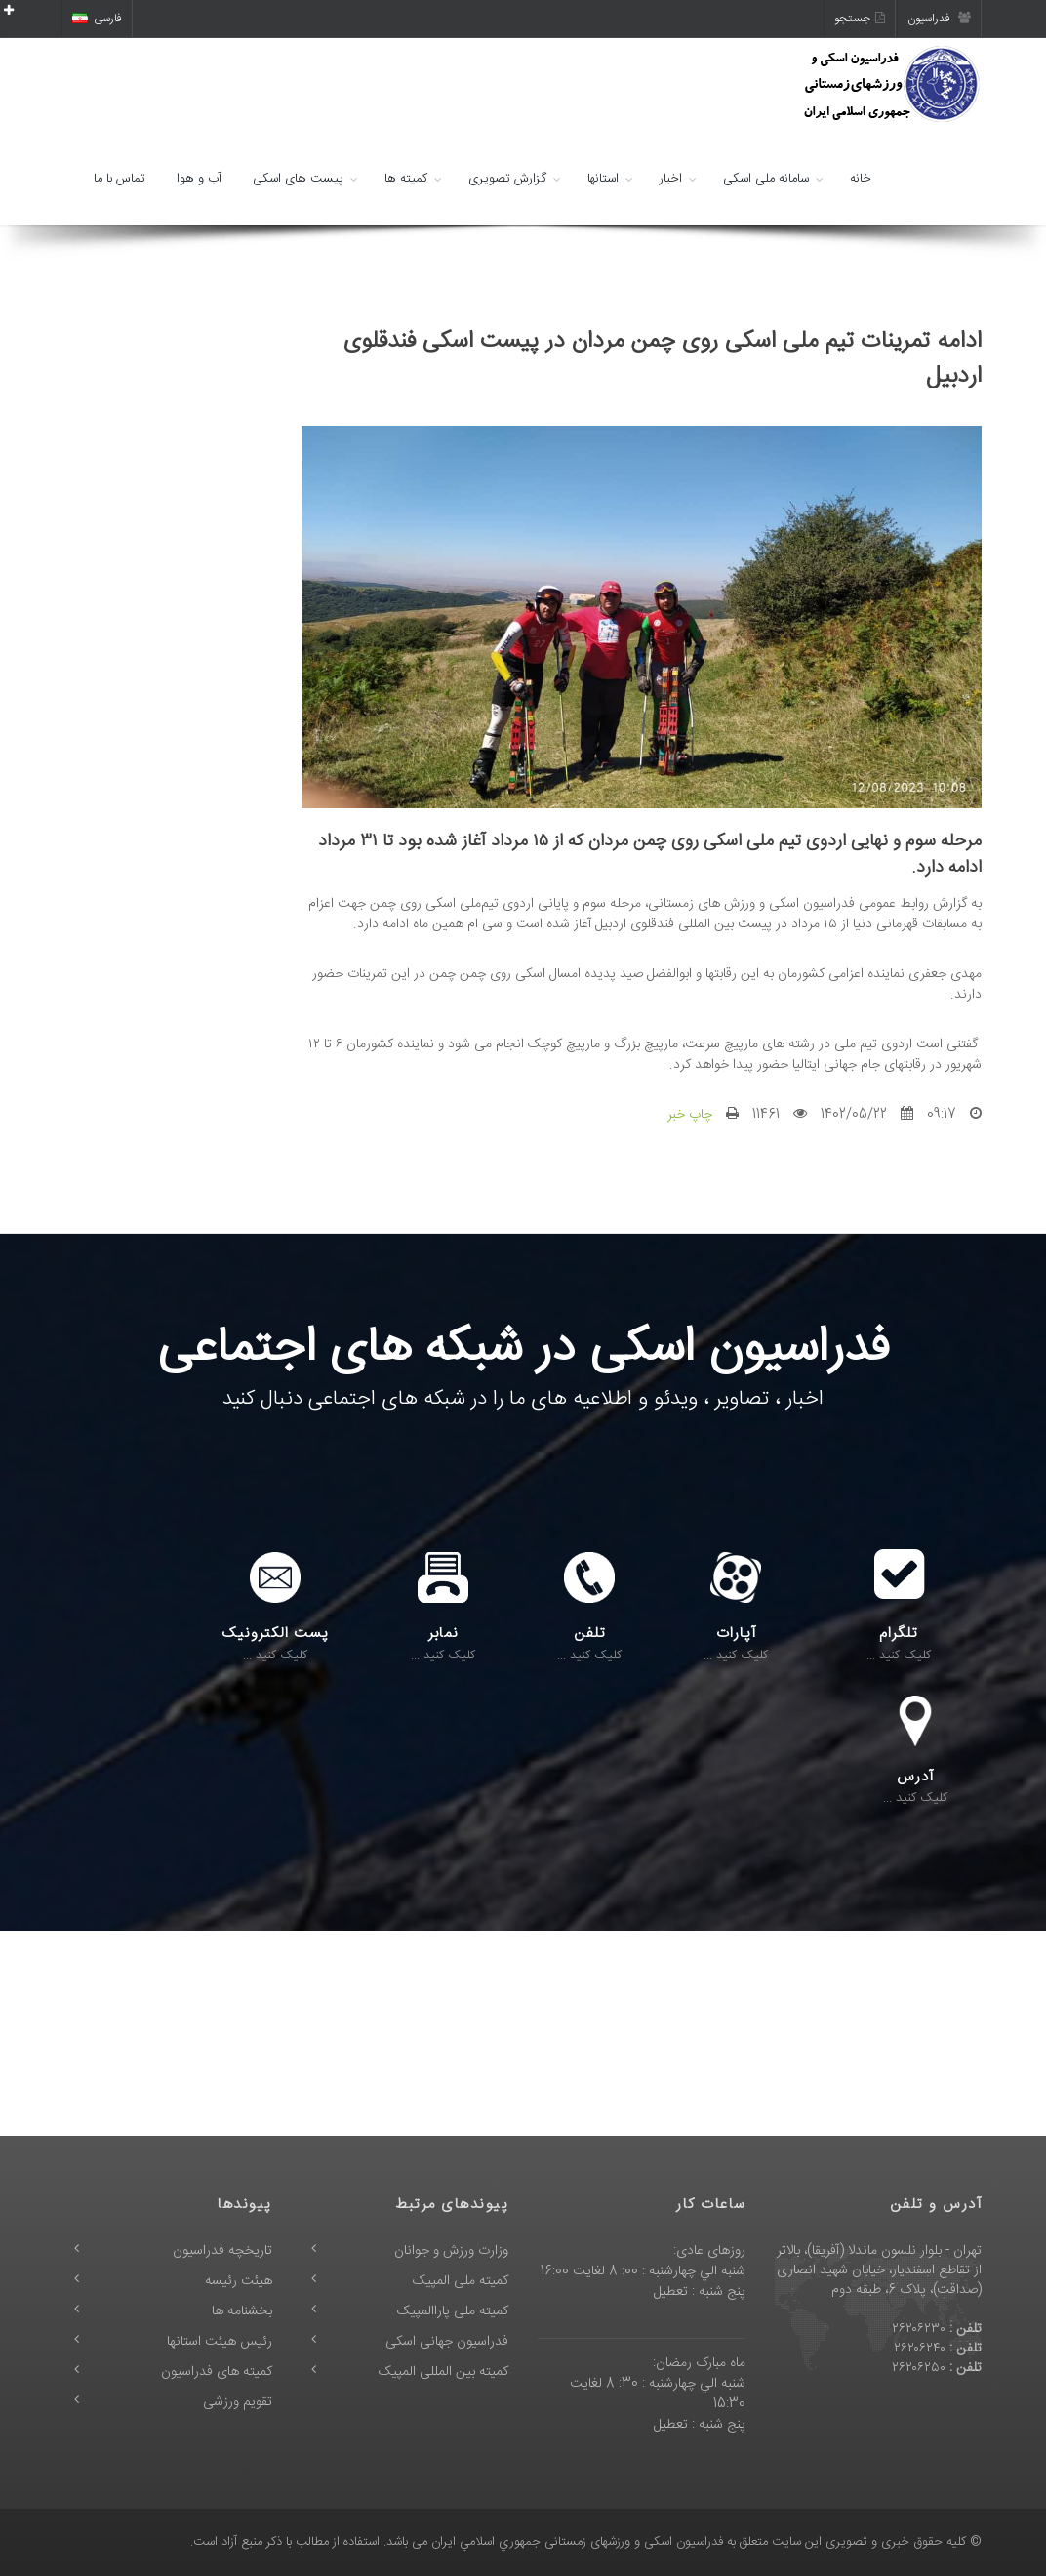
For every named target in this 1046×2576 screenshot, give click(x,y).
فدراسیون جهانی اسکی (446, 2341)
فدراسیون (939, 18)
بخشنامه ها (242, 2311)
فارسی (97, 18)
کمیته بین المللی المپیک (443, 2372)
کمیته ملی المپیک (460, 2281)
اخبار (671, 178)
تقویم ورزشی (237, 2402)
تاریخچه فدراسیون (222, 2251)
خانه (860, 178)
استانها (603, 178)
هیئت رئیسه (238, 2281)
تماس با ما (119, 178)
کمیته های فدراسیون (216, 2372)
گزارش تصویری (507, 178)
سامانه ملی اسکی (766, 178)
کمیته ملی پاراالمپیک (452, 2311)
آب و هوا (199, 178)
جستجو (859, 18)
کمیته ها (405, 178)
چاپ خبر (689, 1114)
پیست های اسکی (298, 178)
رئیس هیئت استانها (219, 2341)
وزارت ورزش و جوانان (451, 2251)
